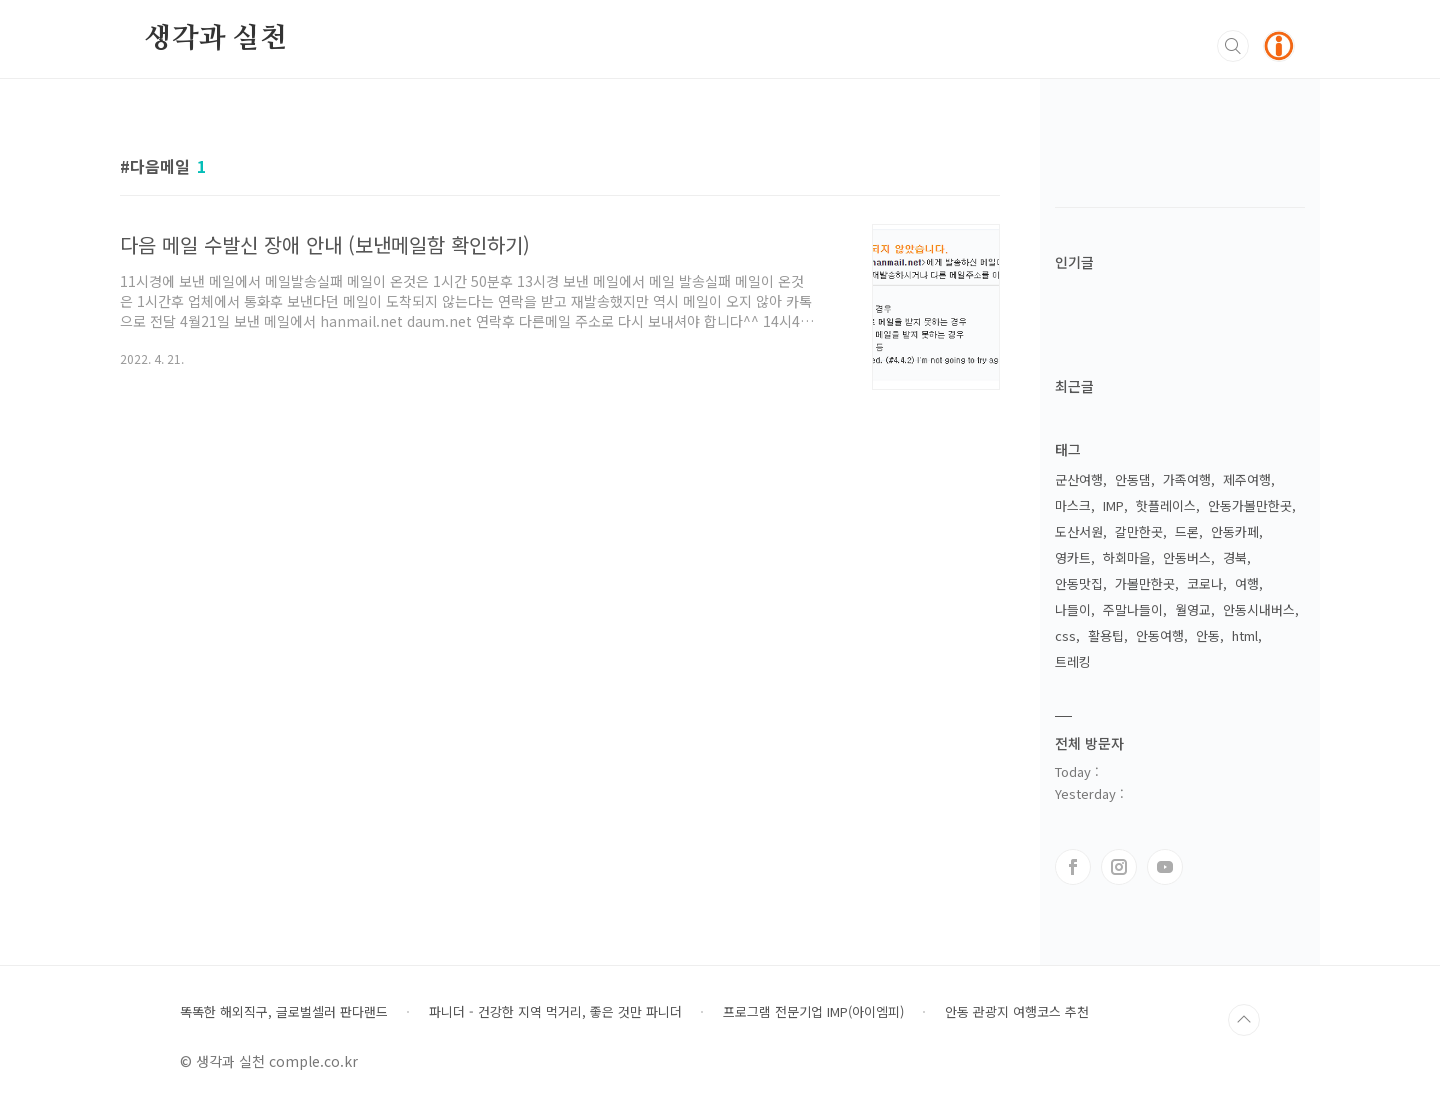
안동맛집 (1079, 583)
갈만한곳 (1139, 531)
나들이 (1073, 609)
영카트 (1073, 557)
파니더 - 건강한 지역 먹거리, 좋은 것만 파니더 (555, 1012)
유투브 (1165, 867)
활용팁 (1106, 635)
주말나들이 (1133, 609)
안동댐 (1133, 479)
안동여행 (1160, 635)
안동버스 (1187, 557)
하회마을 (1127, 557)
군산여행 (1079, 479)
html (1245, 635)
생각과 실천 (216, 39)
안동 (1208, 635)
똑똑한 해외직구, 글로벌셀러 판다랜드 (284, 1012)
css (1065, 635)
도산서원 (1079, 531)
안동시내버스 (1259, 609)
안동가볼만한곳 (1250, 505)
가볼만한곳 (1145, 583)
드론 (1187, 531)
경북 (1235, 557)
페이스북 (1073, 867)
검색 (1233, 46)
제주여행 (1247, 479)
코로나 (1205, 583)
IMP (1113, 505)
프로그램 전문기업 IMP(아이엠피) (813, 1012)
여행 (1247, 583)
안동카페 (1235, 531)
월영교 (1193, 609)
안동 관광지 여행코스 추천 (1017, 1012)
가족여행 (1187, 479)
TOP (1244, 1020)
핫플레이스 (1166, 505)
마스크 (1073, 505)
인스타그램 (1119, 867)
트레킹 (1073, 661)
